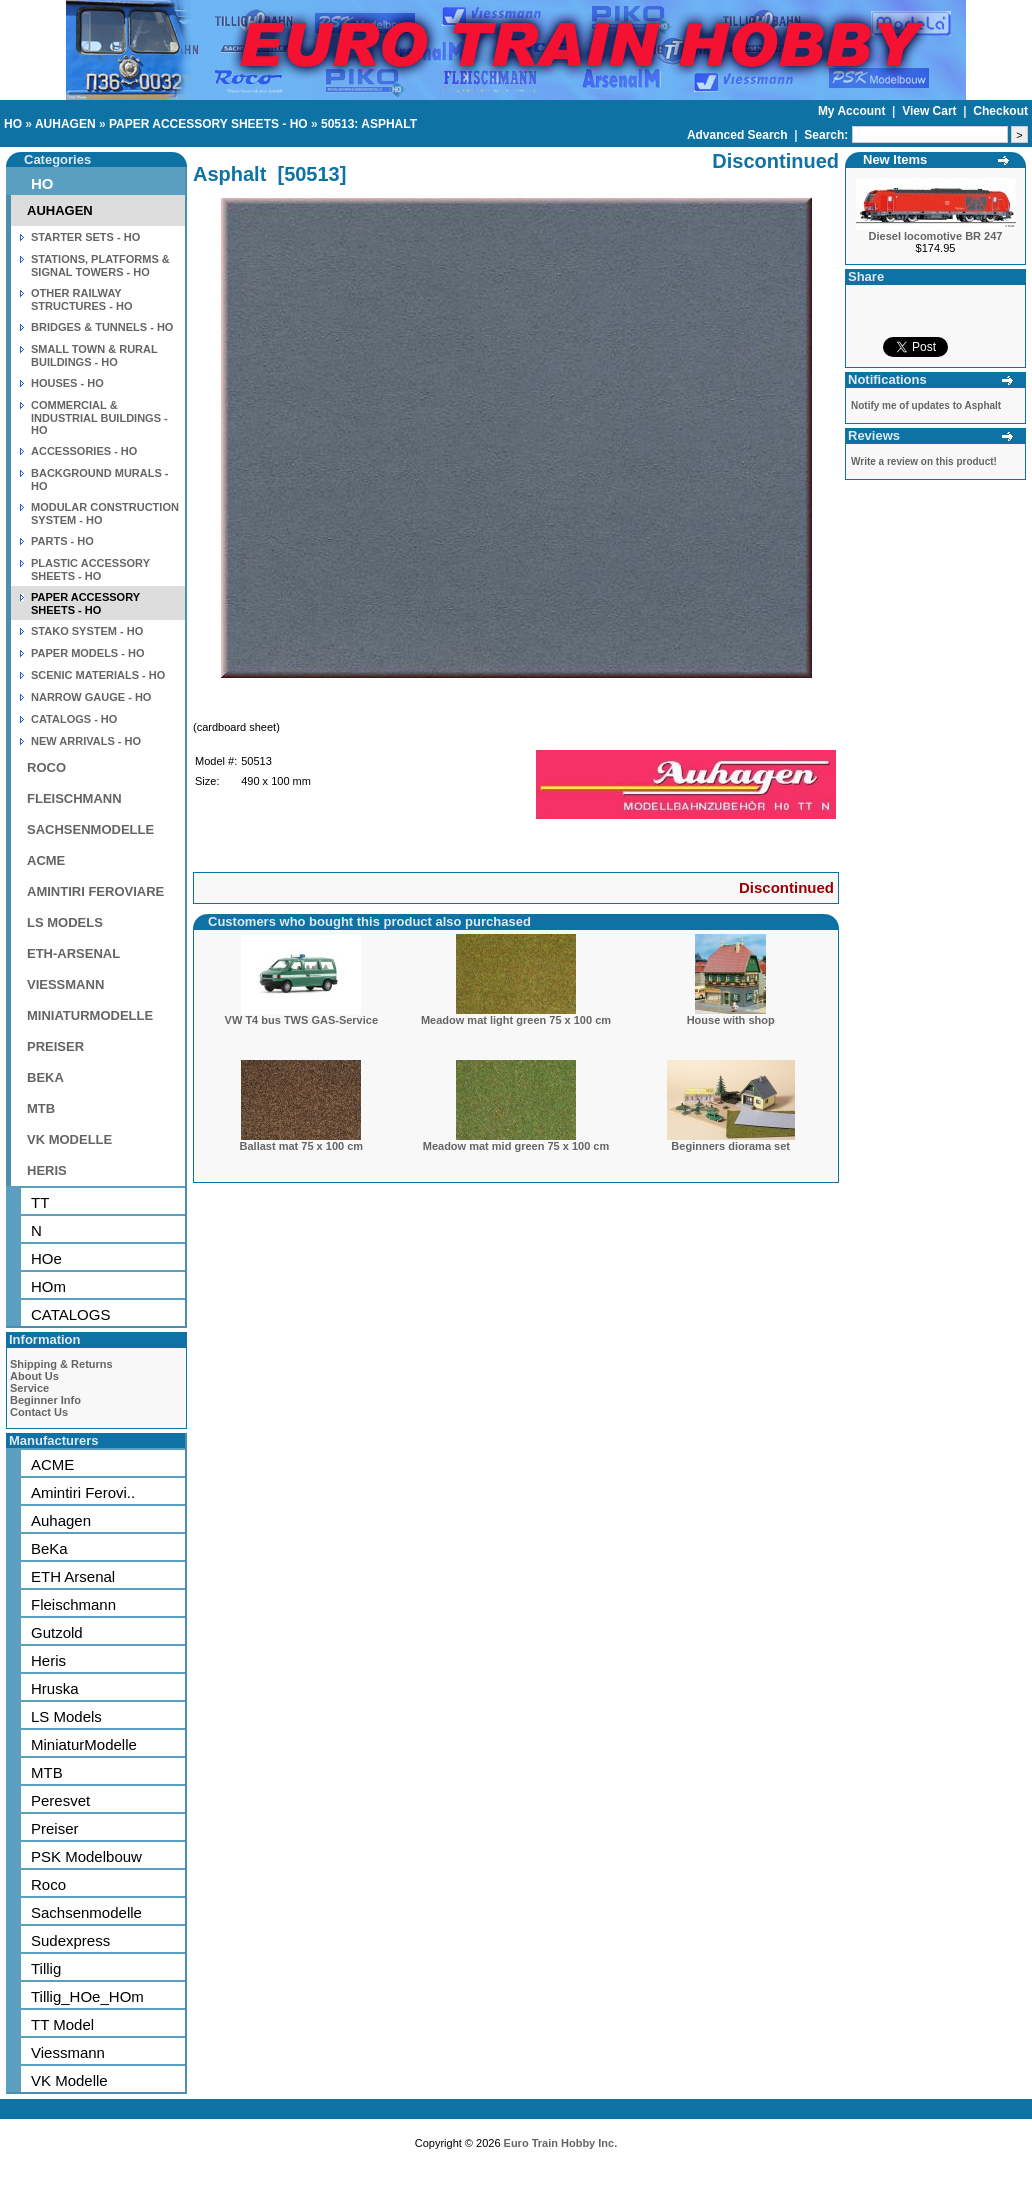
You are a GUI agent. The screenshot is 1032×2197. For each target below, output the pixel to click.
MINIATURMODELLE (90, 1015)
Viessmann (68, 2052)
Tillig (46, 1968)
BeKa (49, 1548)
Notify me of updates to (926, 405)
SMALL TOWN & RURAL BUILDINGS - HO (94, 355)
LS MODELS (65, 922)
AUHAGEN (65, 124)
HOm (48, 1286)
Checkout (1000, 111)
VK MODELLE (69, 1139)
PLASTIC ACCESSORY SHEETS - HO (90, 569)
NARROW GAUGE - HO (91, 697)
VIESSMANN (65, 984)
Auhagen (61, 1520)
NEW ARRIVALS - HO (86, 741)
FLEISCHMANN (74, 798)
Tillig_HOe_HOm (87, 1996)
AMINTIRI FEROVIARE (95, 891)
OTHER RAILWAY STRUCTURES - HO (81, 299)
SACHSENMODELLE (90, 829)
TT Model (62, 2024)
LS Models (66, 1716)
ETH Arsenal (73, 1576)
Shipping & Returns (61, 1364)
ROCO (46, 767)
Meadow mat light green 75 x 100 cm (516, 1020)
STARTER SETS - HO (85, 237)
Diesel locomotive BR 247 (936, 236)
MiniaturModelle (84, 1744)
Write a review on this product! (924, 461)
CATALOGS (70, 1314)
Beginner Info (45, 1400)
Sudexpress (70, 1940)
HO (13, 124)
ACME (46, 860)
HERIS (47, 1170)
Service (29, 1388)
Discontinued (786, 887)
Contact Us (39, 1412)
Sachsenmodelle (86, 1912)
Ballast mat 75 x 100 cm (302, 1146)
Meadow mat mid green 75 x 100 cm (516, 1146)
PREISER (55, 1046)
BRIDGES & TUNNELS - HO (102, 327)
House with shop (731, 1020)
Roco (48, 1884)
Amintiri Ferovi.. (83, 1492)
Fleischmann (73, 1604)
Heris (48, 1660)
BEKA (45, 1077)
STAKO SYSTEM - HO (87, 631)
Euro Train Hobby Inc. (561, 2143)
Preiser (55, 1828)
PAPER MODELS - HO (87, 653)
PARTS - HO (62, 541)
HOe (46, 1258)
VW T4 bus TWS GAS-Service (301, 1020)
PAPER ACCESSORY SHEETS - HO (208, 124)
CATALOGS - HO (74, 719)
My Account (853, 111)
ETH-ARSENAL (73, 953)
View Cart (931, 111)
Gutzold (57, 1632)
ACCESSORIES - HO (84, 451)
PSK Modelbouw (86, 1856)
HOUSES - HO (67, 383)
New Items (895, 159)
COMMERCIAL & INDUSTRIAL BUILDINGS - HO (99, 417)
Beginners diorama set (730, 1146)
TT (40, 1202)
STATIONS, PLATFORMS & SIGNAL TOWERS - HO (100, 265)
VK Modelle (69, 2080)
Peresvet (60, 1800)
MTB (41, 1108)
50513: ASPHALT (369, 124)
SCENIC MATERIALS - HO (98, 675)
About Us (34, 1376)
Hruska (55, 1688)
